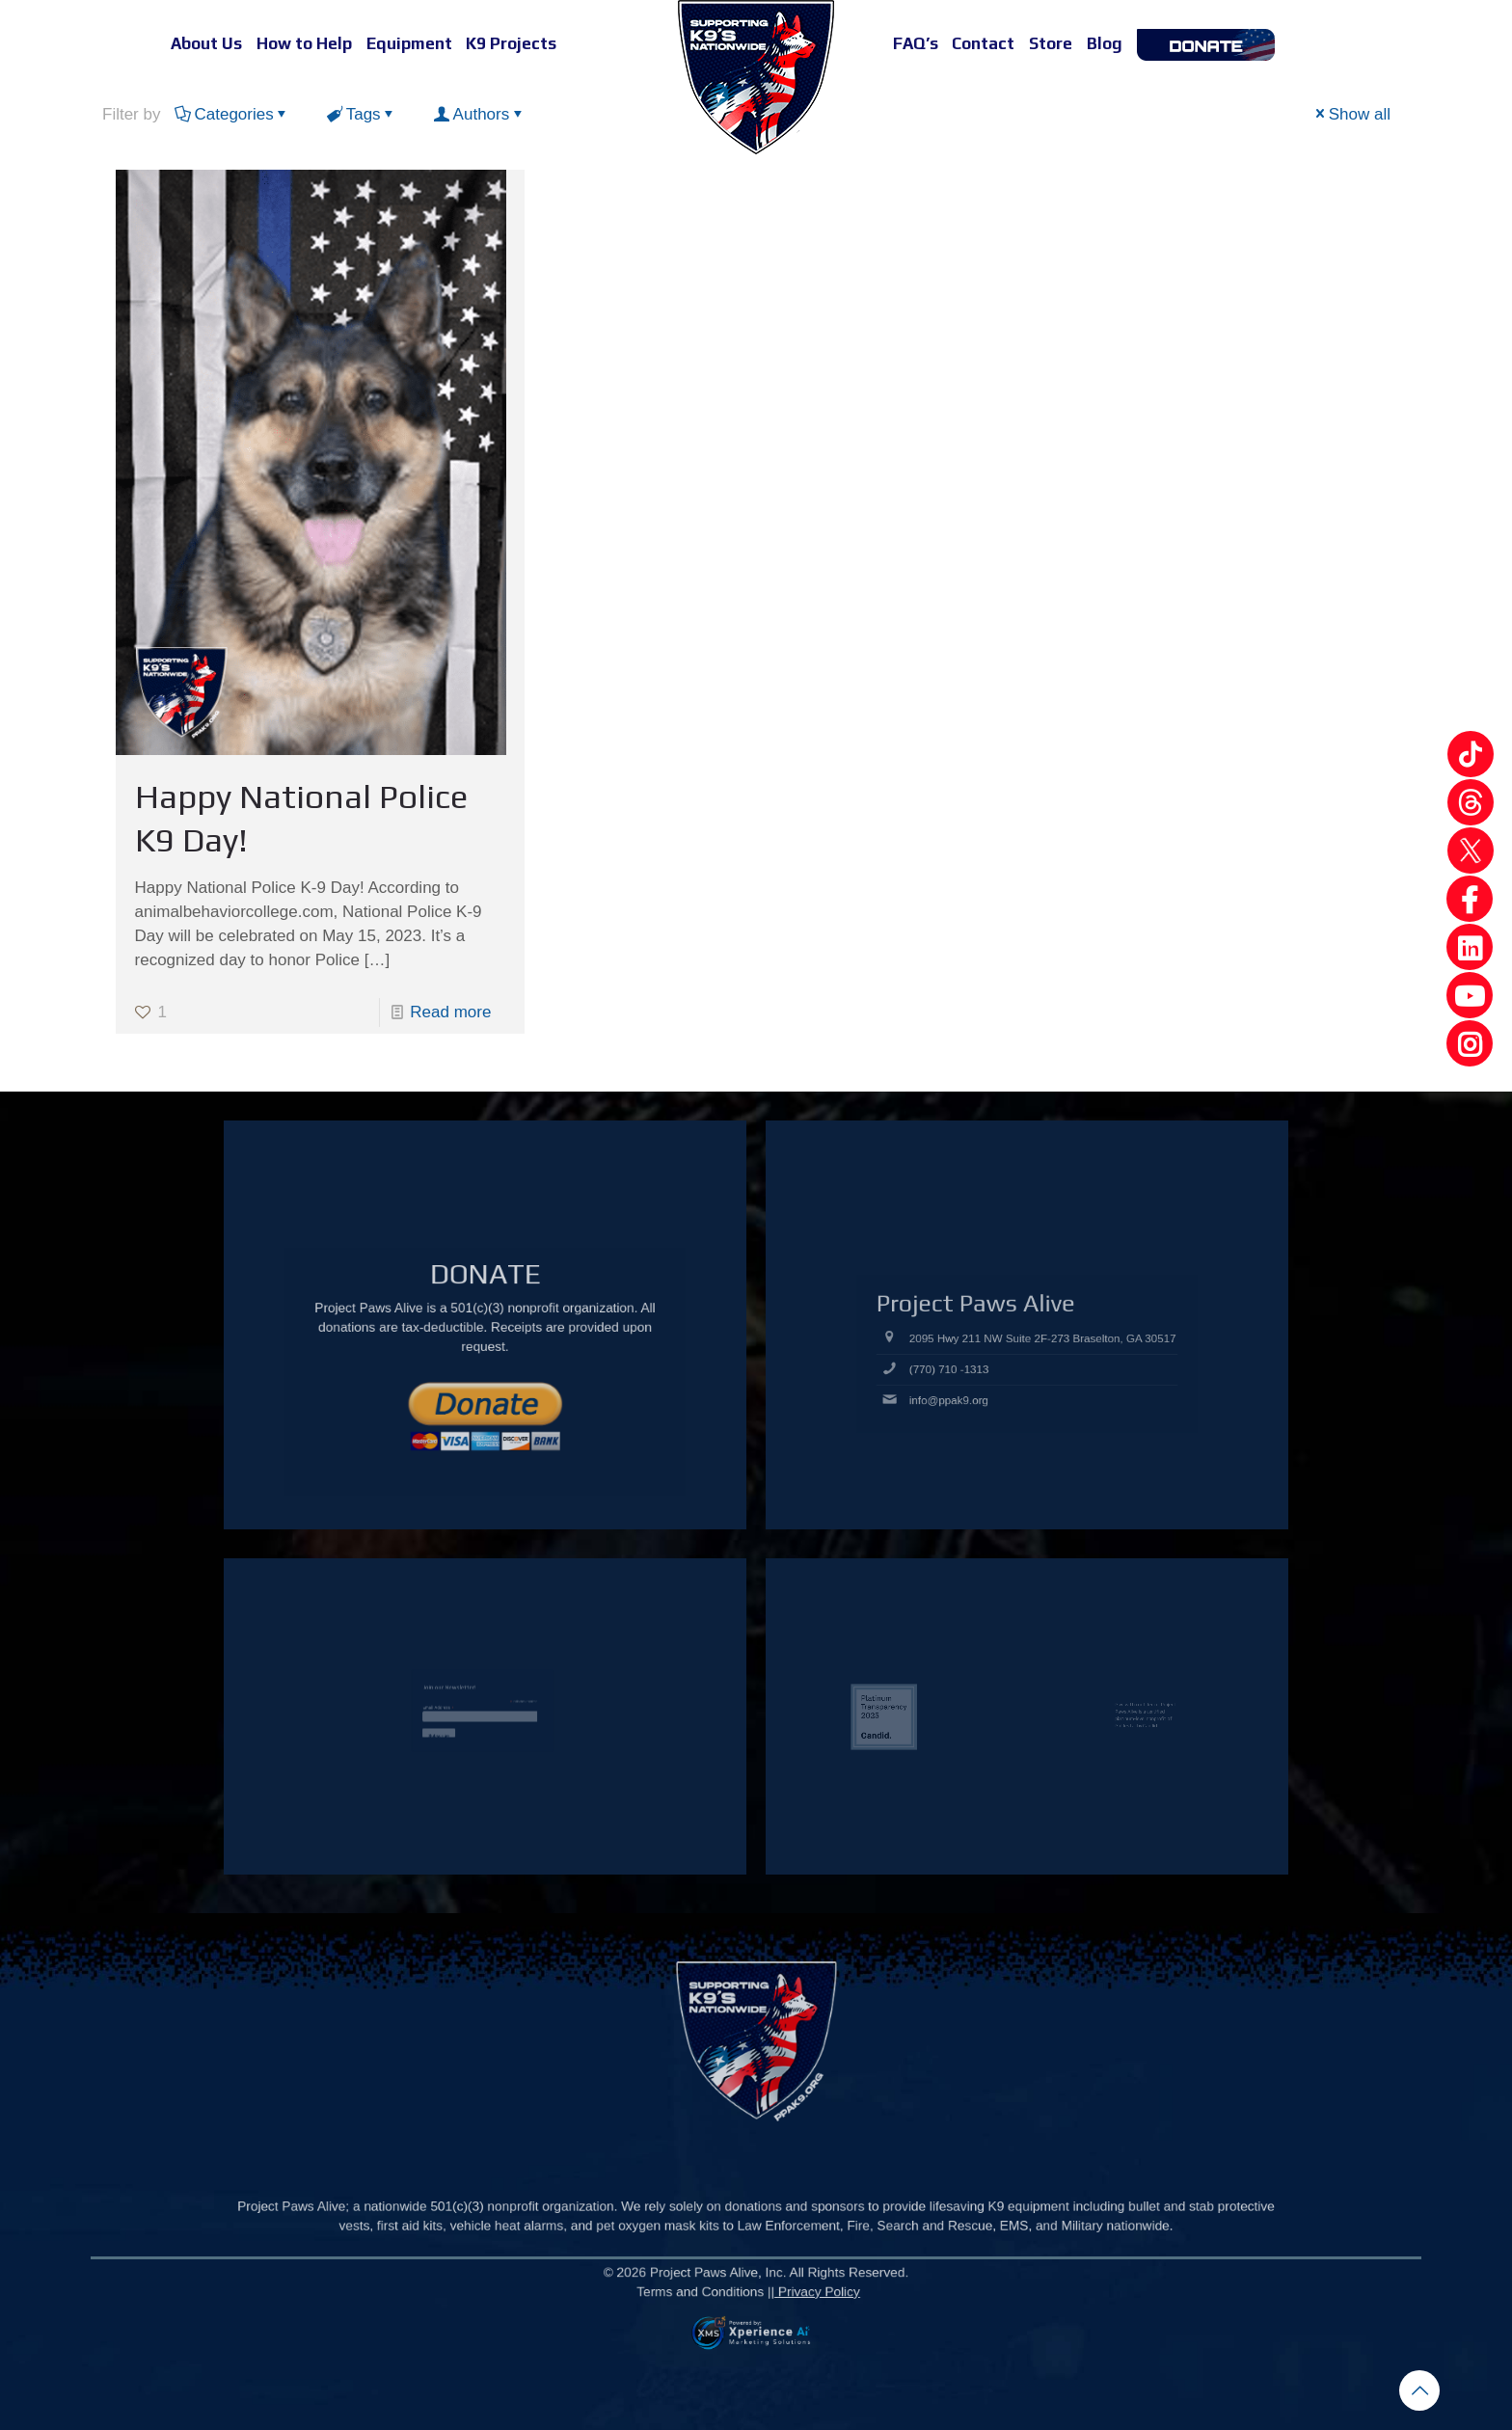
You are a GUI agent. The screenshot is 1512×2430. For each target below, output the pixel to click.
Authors (480, 114)
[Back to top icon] (1419, 2390)
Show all (1351, 114)
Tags (362, 114)
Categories (232, 114)
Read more (450, 1012)
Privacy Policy (773, 2312)
